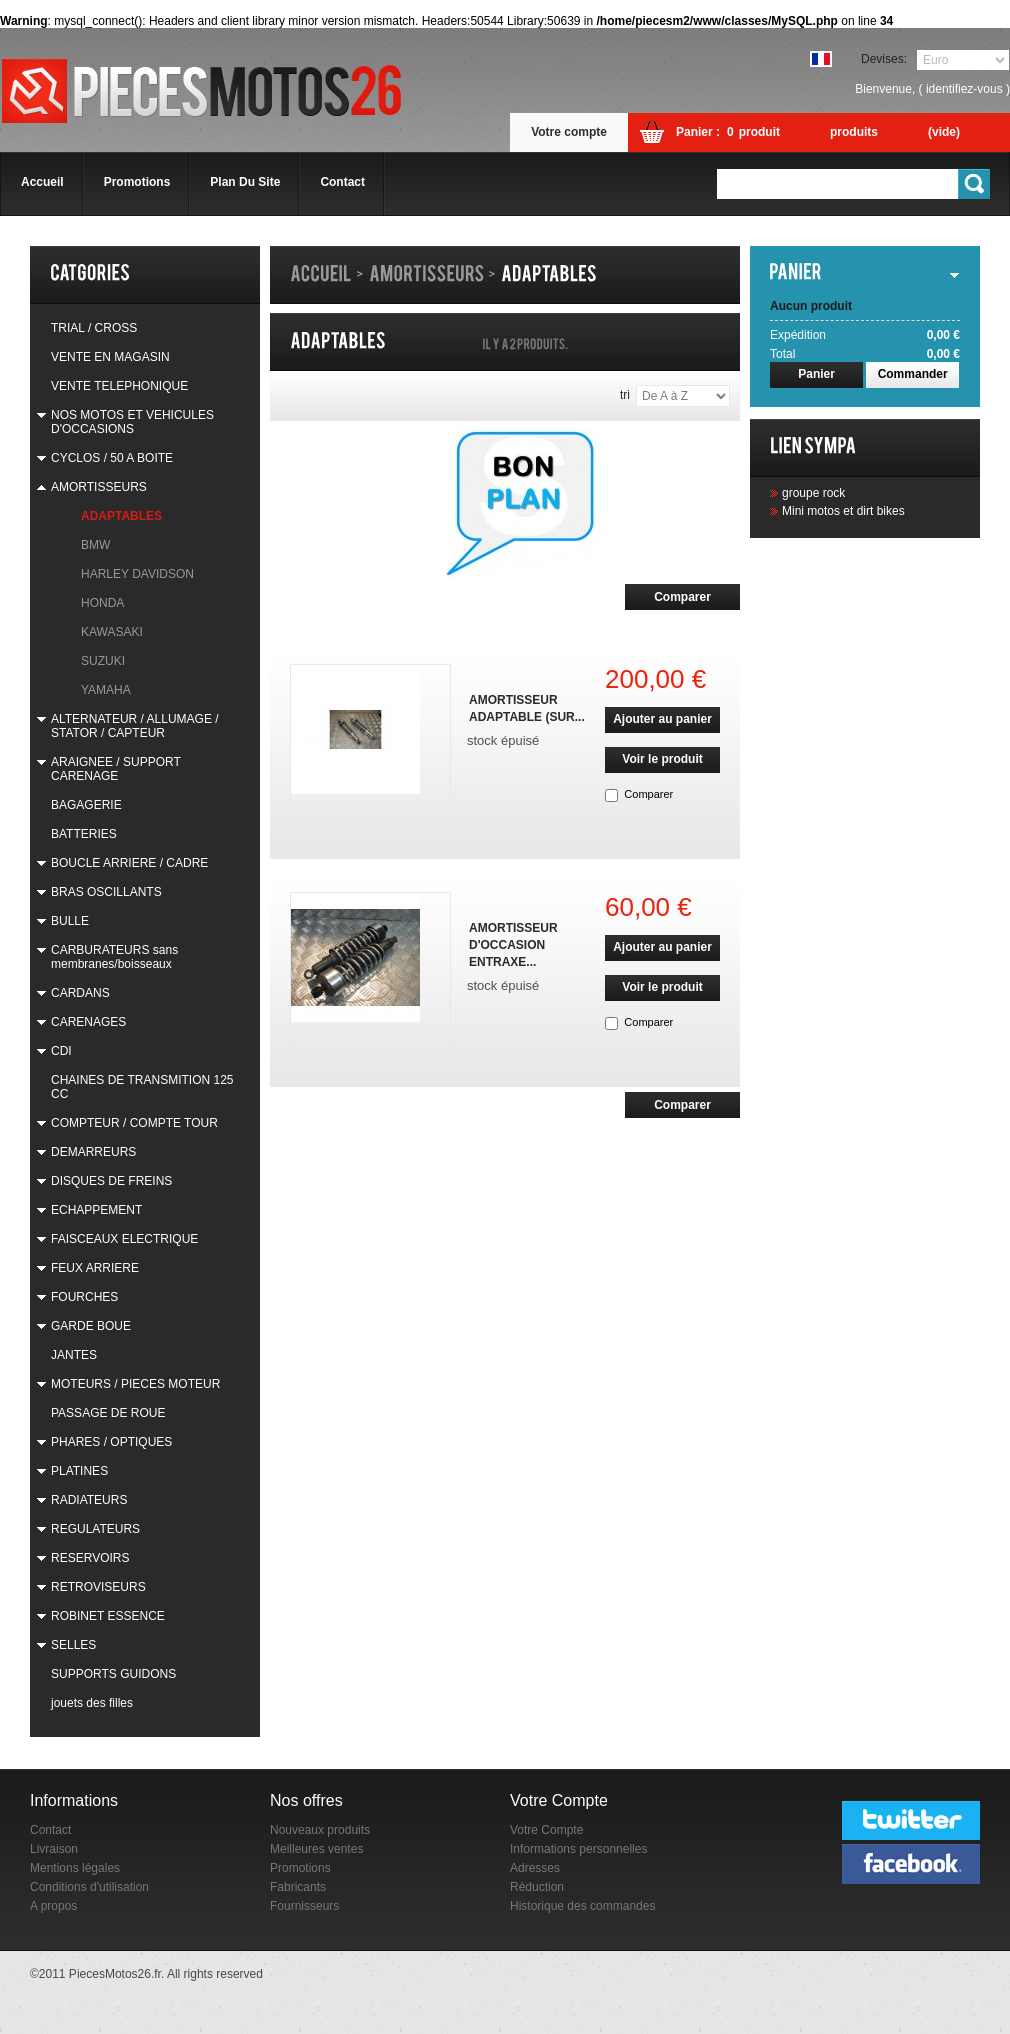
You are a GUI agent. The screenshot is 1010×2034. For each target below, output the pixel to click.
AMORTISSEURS (99, 487)
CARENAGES (88, 1022)
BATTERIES (84, 834)
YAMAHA (106, 690)
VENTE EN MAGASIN (110, 357)
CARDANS (80, 993)
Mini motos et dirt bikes (843, 511)
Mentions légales (75, 1868)
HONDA (102, 603)
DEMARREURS (93, 1152)
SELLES (73, 1645)
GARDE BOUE (91, 1326)
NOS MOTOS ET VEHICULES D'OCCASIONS (132, 422)
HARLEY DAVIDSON (137, 574)
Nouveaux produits (320, 1830)
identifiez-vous (964, 89)
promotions (137, 182)
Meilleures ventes (316, 1849)
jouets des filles (92, 1703)
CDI (61, 1051)
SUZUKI (103, 661)
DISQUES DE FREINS (111, 1181)
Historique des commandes (582, 1906)
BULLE (70, 921)
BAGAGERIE (86, 805)
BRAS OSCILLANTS (106, 892)
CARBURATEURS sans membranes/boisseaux (114, 957)
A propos (53, 1906)
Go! (975, 184)
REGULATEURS (95, 1529)
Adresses (535, 1868)
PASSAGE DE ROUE (108, 1413)
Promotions (300, 1868)
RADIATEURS (89, 1500)
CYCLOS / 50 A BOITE (112, 458)
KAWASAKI (112, 632)
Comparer (648, 794)
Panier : (698, 132)
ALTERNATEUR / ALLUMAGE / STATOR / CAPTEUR (135, 726)
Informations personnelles (578, 1849)
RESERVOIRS (90, 1558)
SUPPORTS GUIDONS (113, 1674)
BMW (95, 545)
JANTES (74, 1355)
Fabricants (298, 1887)
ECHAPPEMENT (96, 1210)
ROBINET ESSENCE (108, 1616)
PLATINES (79, 1471)
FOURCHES (84, 1297)
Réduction (537, 1887)
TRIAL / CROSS (94, 328)
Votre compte (569, 132)
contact (342, 182)
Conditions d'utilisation (89, 1887)
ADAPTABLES (121, 516)
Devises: (884, 59)
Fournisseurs (304, 1906)
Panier (816, 374)
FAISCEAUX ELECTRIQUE (124, 1239)
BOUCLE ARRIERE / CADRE (129, 863)
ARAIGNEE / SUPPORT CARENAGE (116, 769)
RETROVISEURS (98, 1587)
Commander (913, 374)
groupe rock (813, 493)
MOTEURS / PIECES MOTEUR (135, 1384)
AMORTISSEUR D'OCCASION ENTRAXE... (513, 945)
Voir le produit (662, 759)
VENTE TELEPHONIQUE (119, 386)
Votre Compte (546, 1830)
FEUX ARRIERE (95, 1268)
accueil (42, 182)
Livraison (54, 1849)
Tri (625, 395)
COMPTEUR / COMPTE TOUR (134, 1123)
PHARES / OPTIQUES (111, 1442)
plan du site (245, 182)
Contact (50, 1830)
